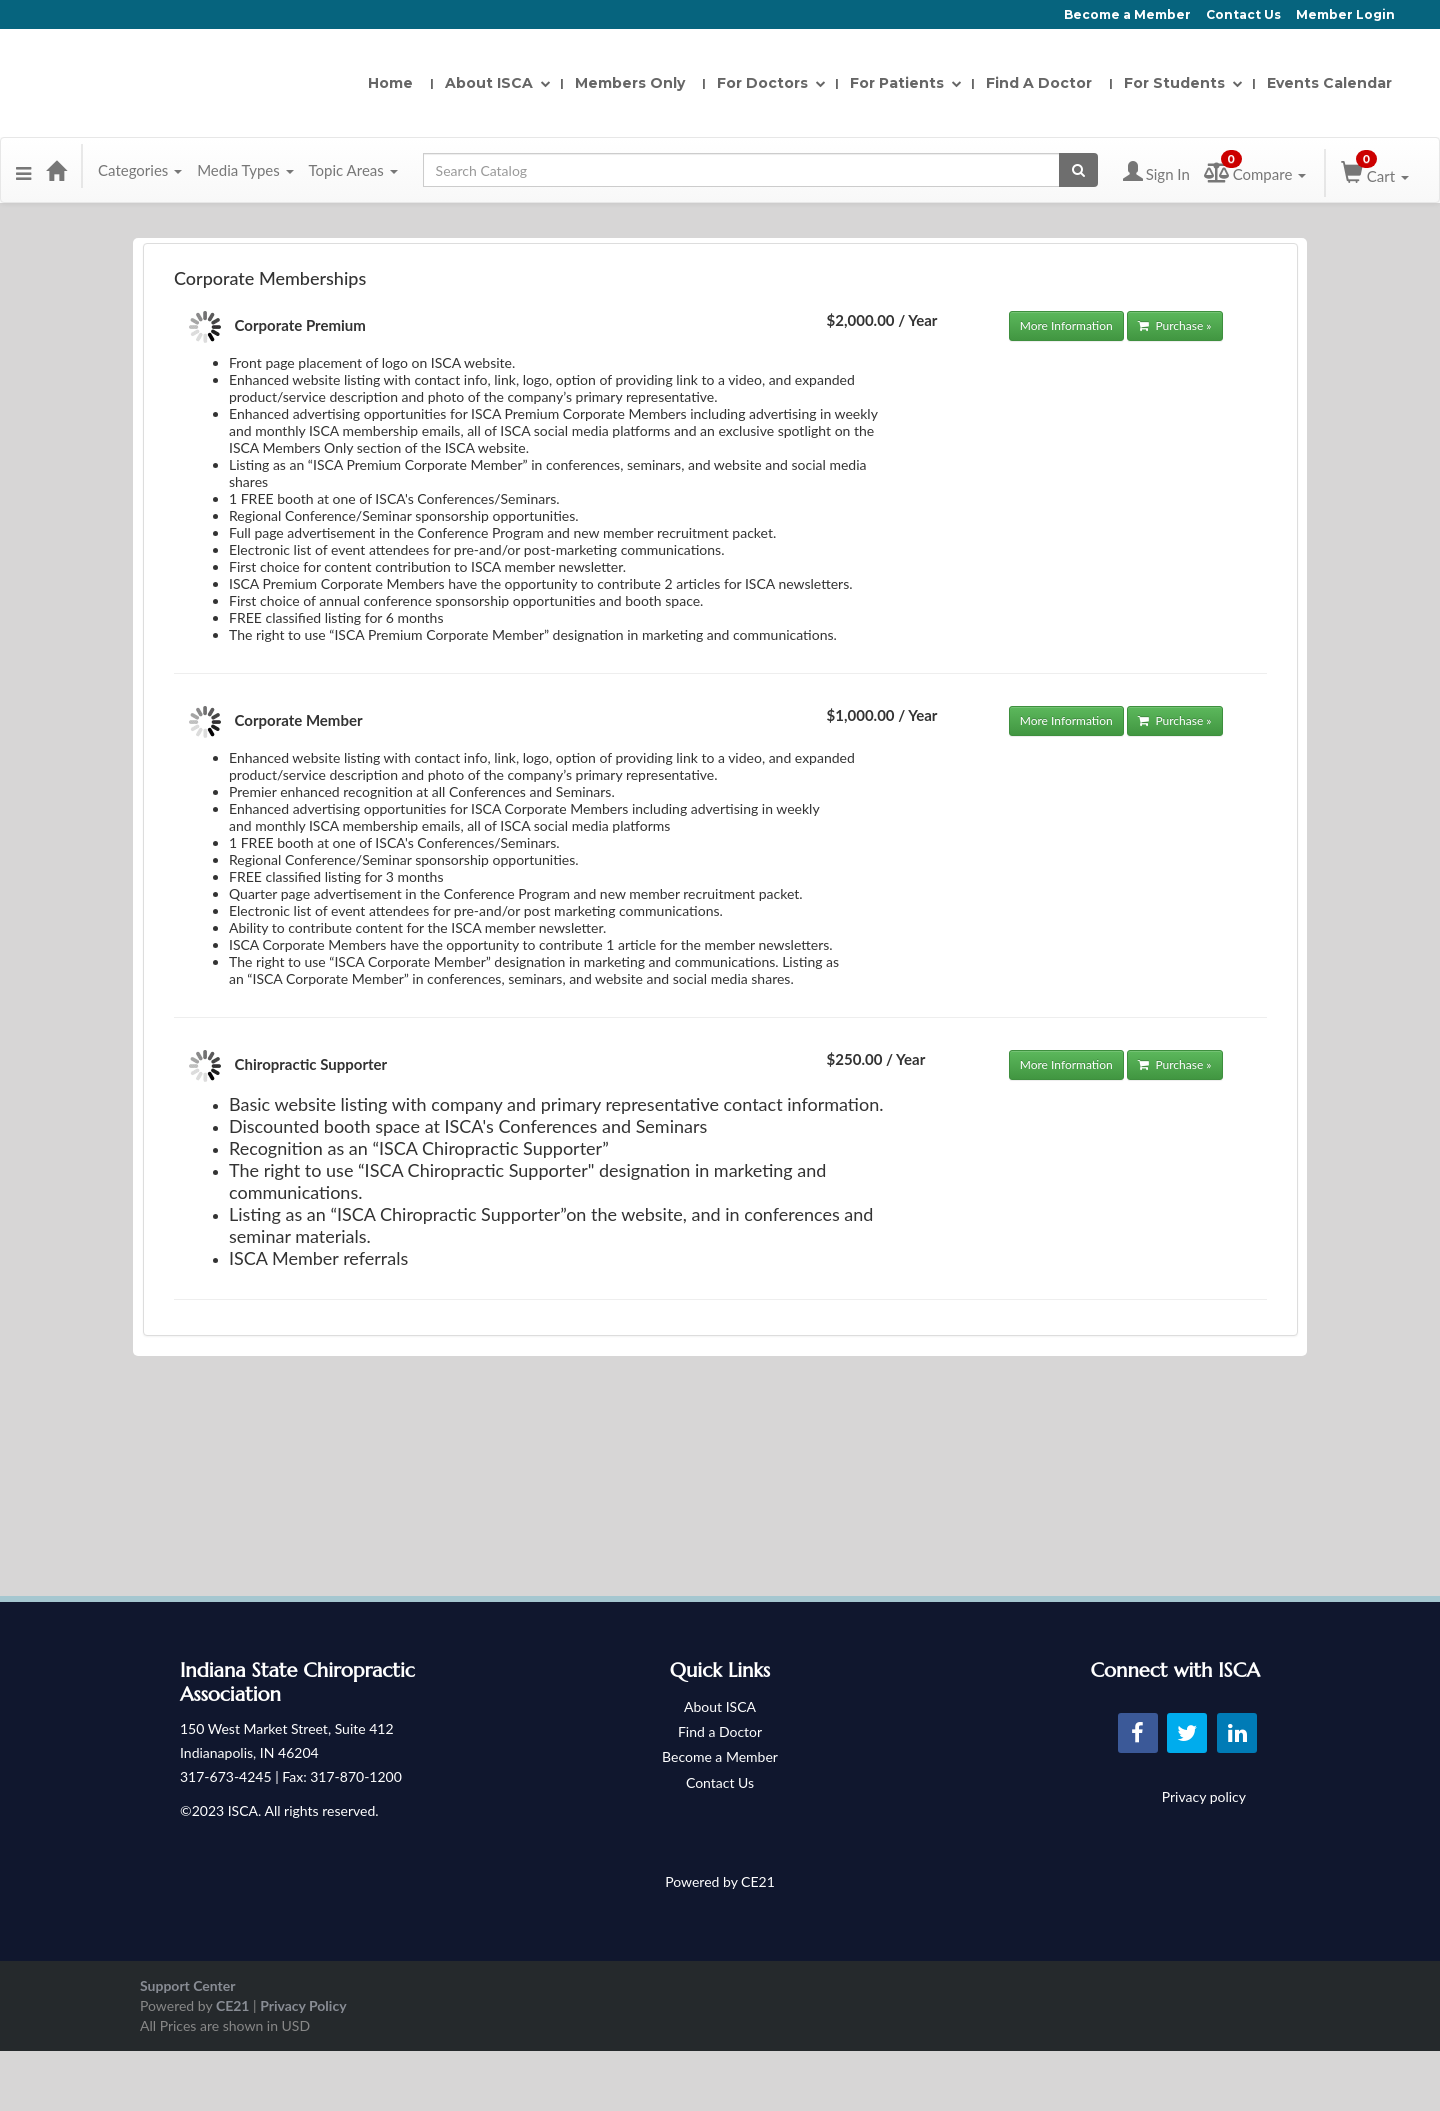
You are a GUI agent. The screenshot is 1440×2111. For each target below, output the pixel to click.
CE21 (233, 2005)
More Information (1066, 325)
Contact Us (1243, 14)
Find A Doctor (1039, 83)
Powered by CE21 (720, 1881)
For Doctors (767, 83)
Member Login (1345, 14)
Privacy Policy (303, 2005)
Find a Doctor (720, 1731)
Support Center (187, 1985)
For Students (1179, 83)
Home (390, 83)
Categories (140, 170)
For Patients (902, 83)
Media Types (245, 170)
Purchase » (1174, 325)
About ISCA (494, 83)
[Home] (56, 170)
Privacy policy (1204, 1796)
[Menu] (23, 170)
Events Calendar (1329, 83)
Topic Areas (353, 170)
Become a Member (1127, 14)
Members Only (630, 83)
